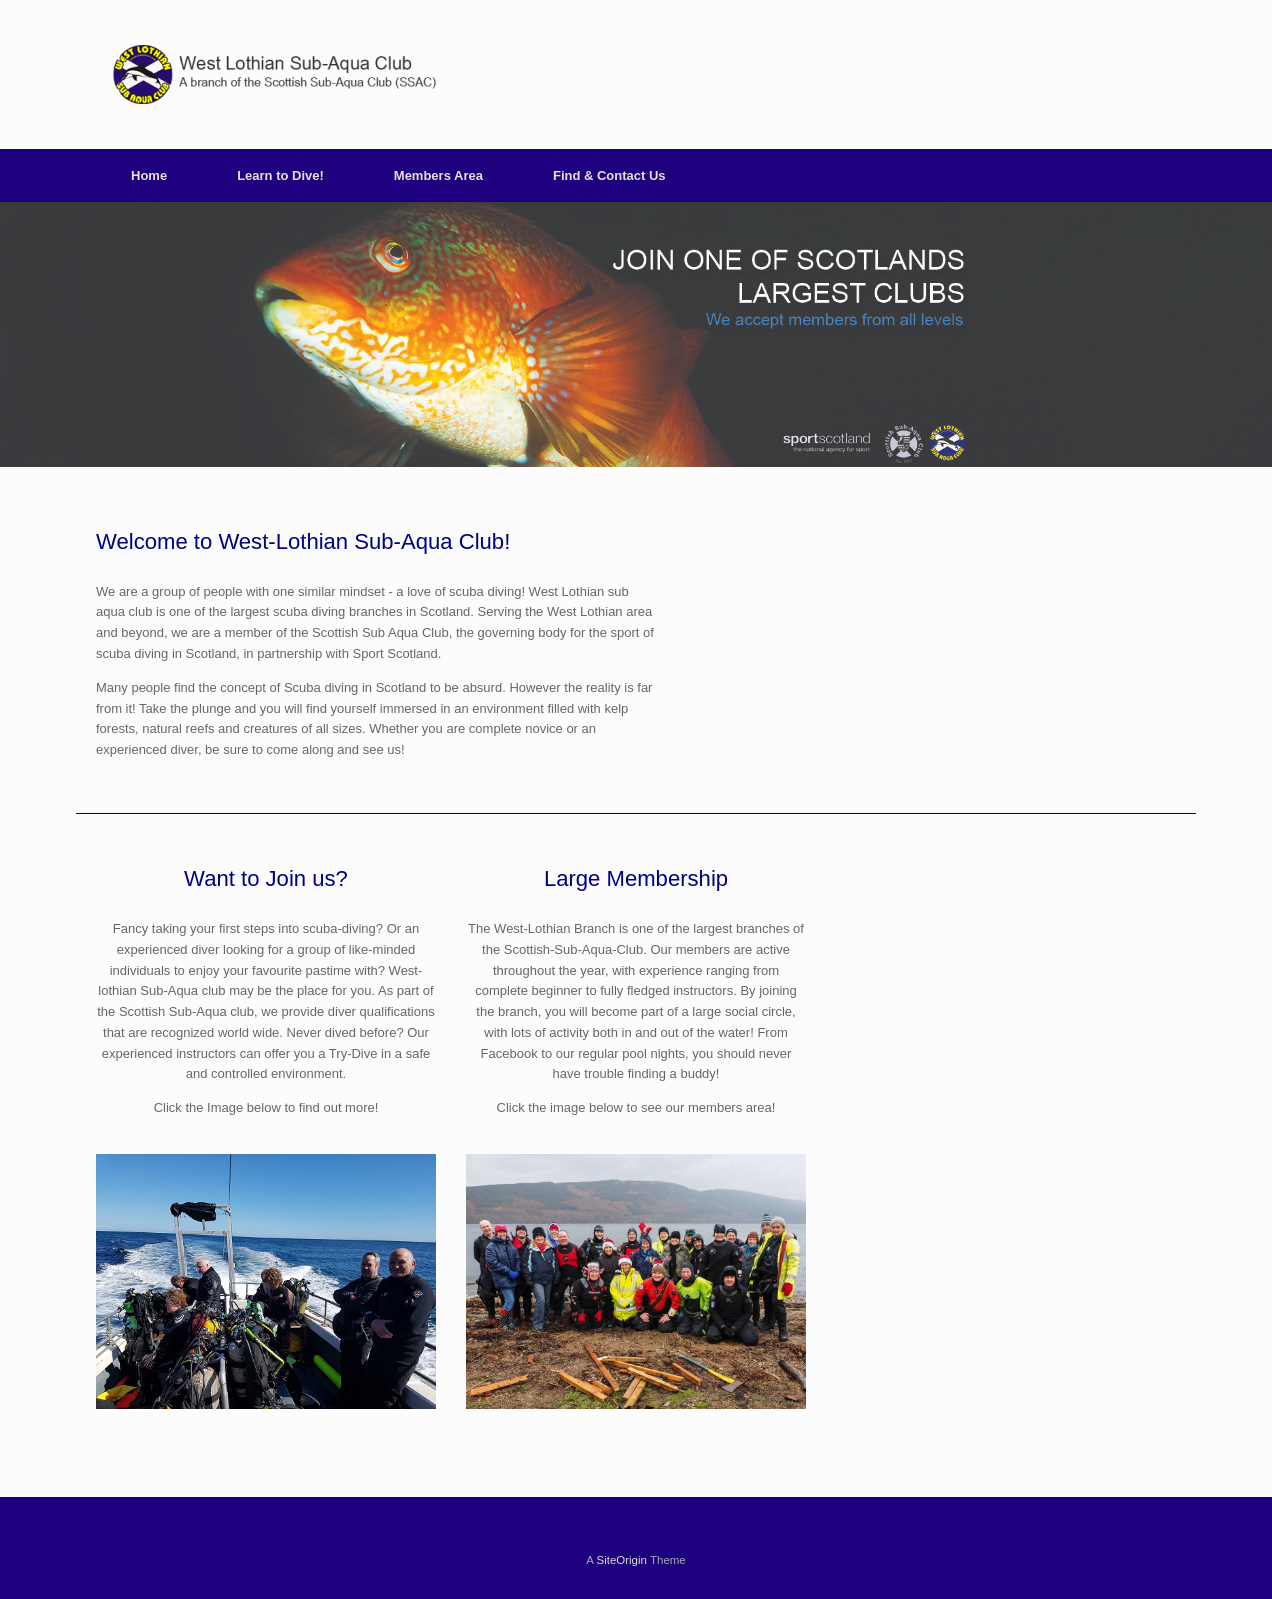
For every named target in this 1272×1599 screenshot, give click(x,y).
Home (149, 175)
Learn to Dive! (280, 175)
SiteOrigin (621, 1560)
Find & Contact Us (609, 175)
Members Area (438, 175)
